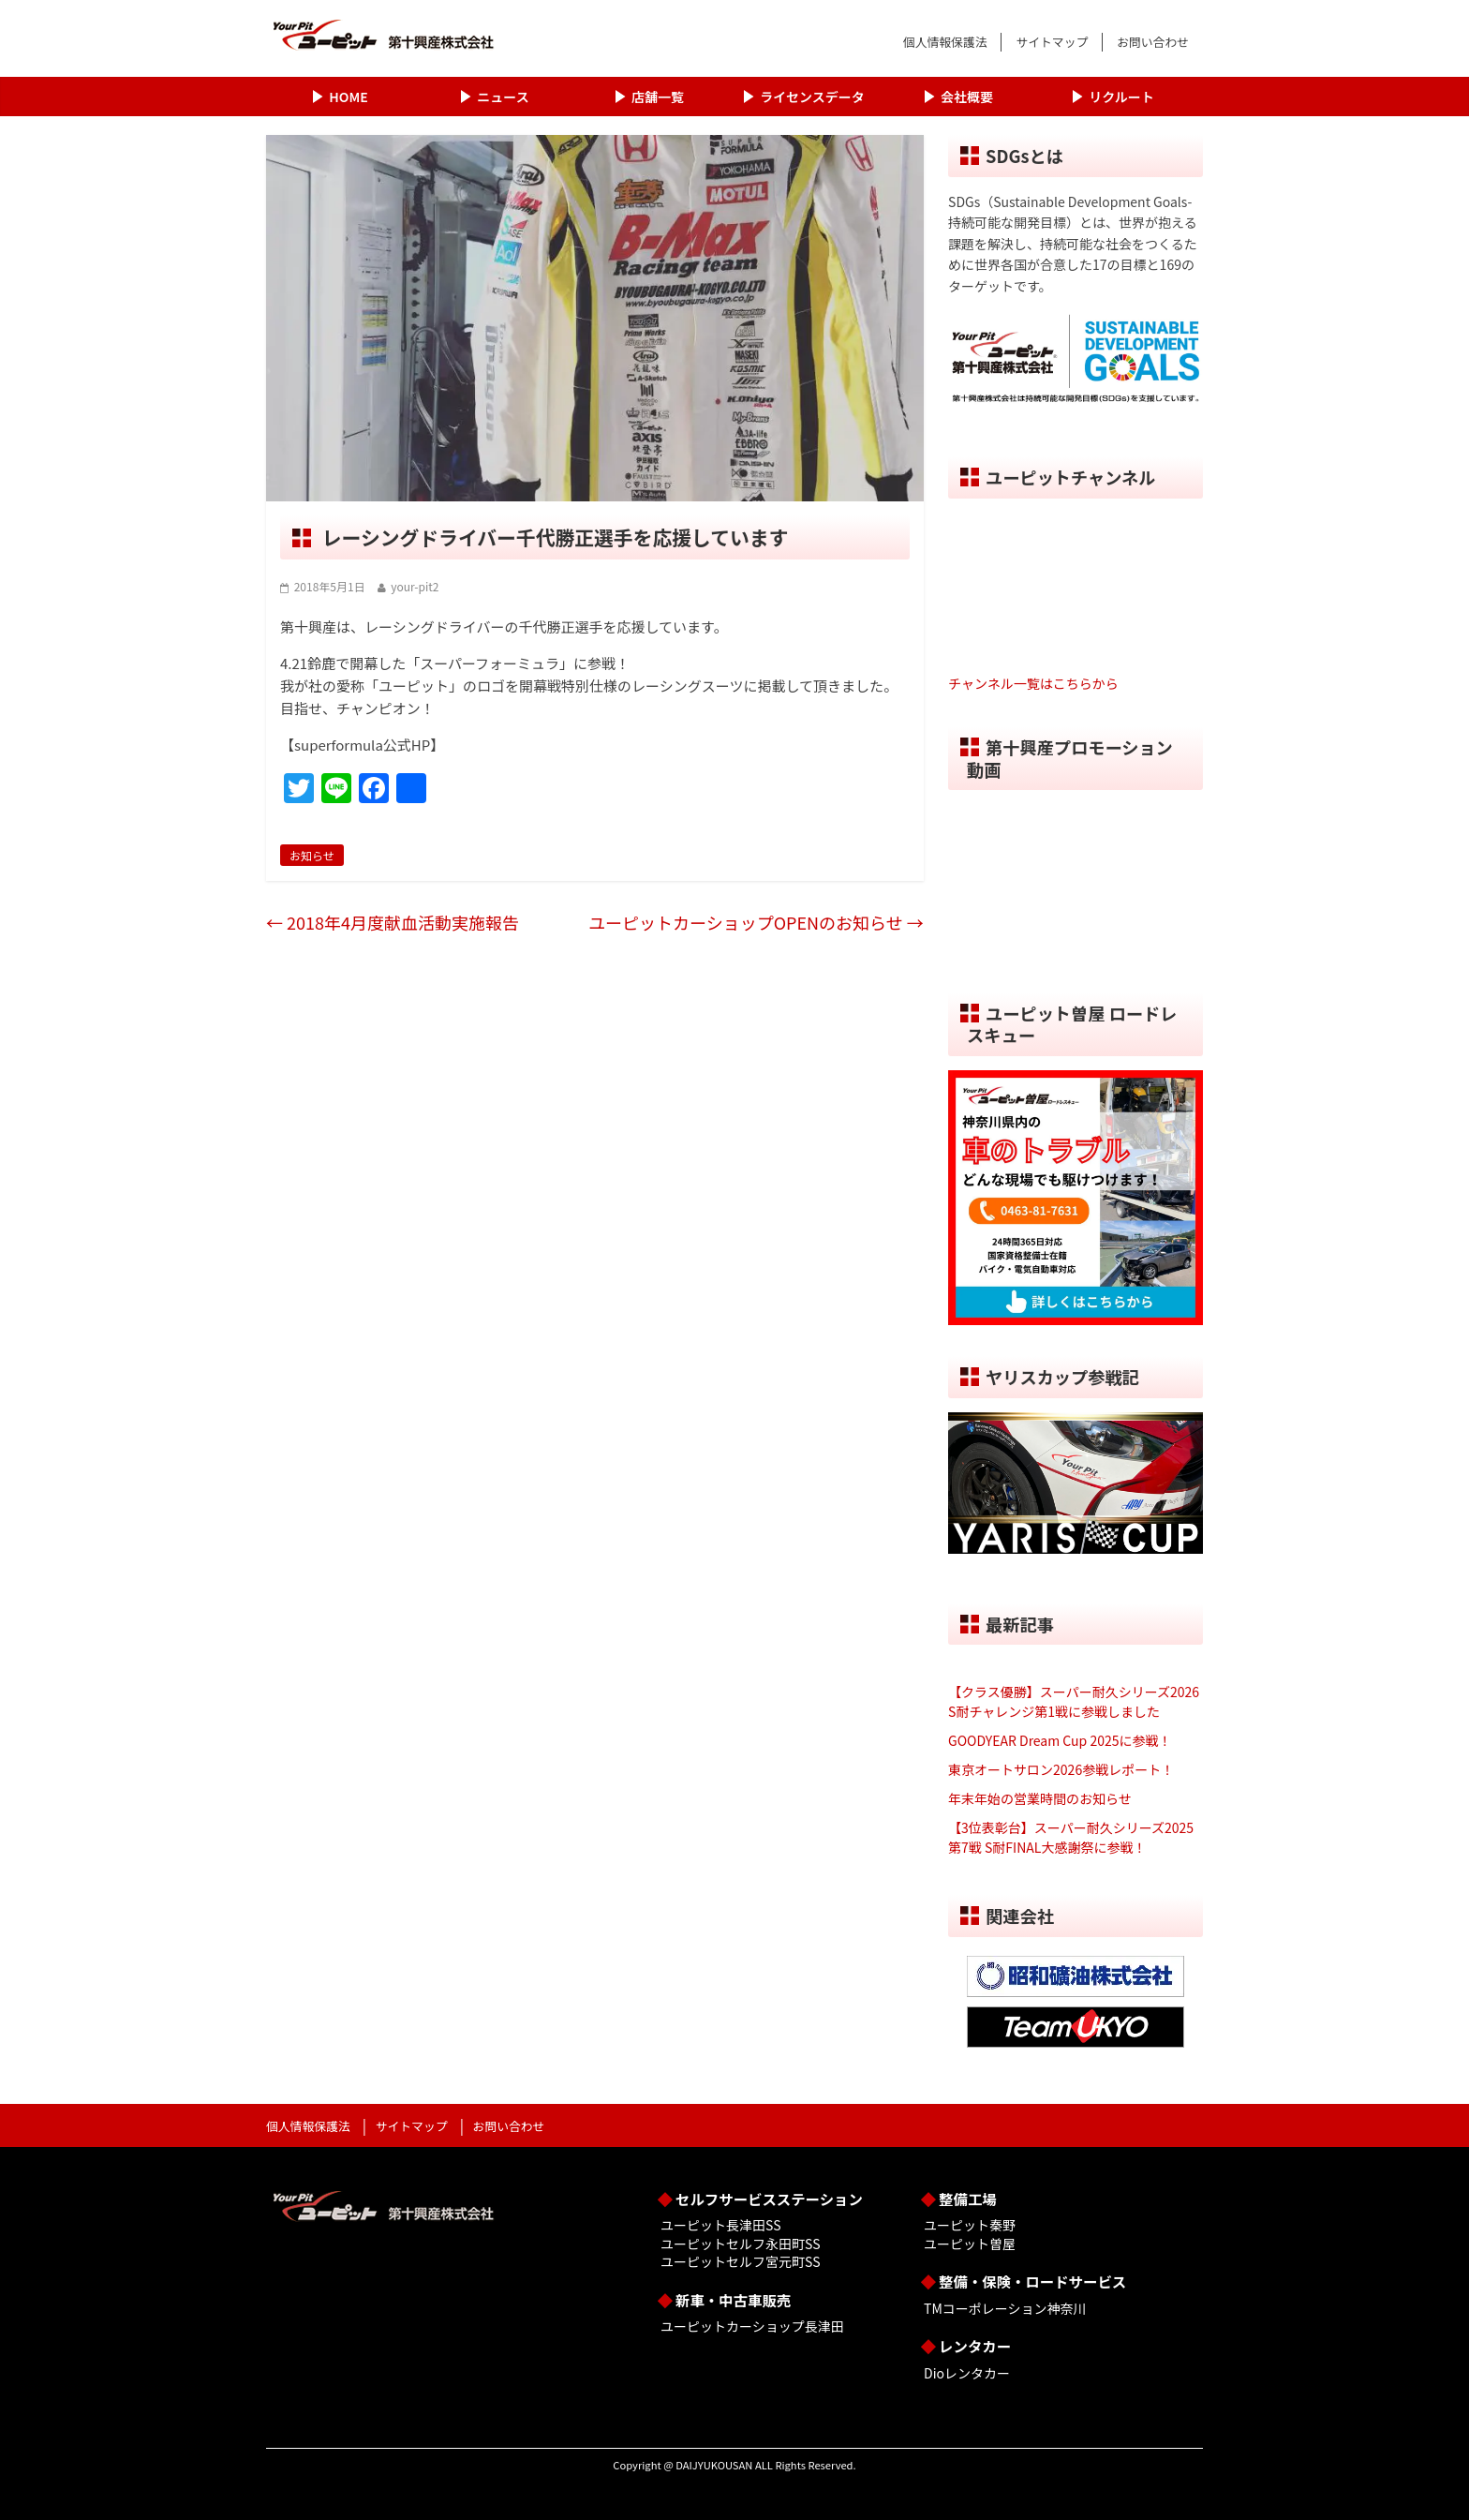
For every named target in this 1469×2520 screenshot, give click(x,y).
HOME (348, 96)
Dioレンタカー (967, 2372)
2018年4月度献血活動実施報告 (392, 922)
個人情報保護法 (945, 42)
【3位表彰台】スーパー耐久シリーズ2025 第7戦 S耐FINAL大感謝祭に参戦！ (1071, 1837)
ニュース (502, 96)
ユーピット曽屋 (970, 2243)
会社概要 (967, 96)
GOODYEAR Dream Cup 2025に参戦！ (1059, 1740)
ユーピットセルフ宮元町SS (740, 2261)
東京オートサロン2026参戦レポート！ (1061, 1769)
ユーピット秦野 (970, 2224)
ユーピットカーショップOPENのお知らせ (756, 922)
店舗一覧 (657, 96)
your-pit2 (414, 586)
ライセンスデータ (812, 96)
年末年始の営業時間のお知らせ (1040, 1798)
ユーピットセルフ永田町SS (740, 2243)
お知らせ (311, 855)
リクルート (1121, 96)
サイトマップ (1052, 42)
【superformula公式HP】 (362, 744)
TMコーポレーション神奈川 (1005, 2308)
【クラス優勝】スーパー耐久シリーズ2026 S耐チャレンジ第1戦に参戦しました (1073, 1701)
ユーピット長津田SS (720, 2224)
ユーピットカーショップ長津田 (752, 2326)
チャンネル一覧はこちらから (1033, 683)
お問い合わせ (1153, 42)
